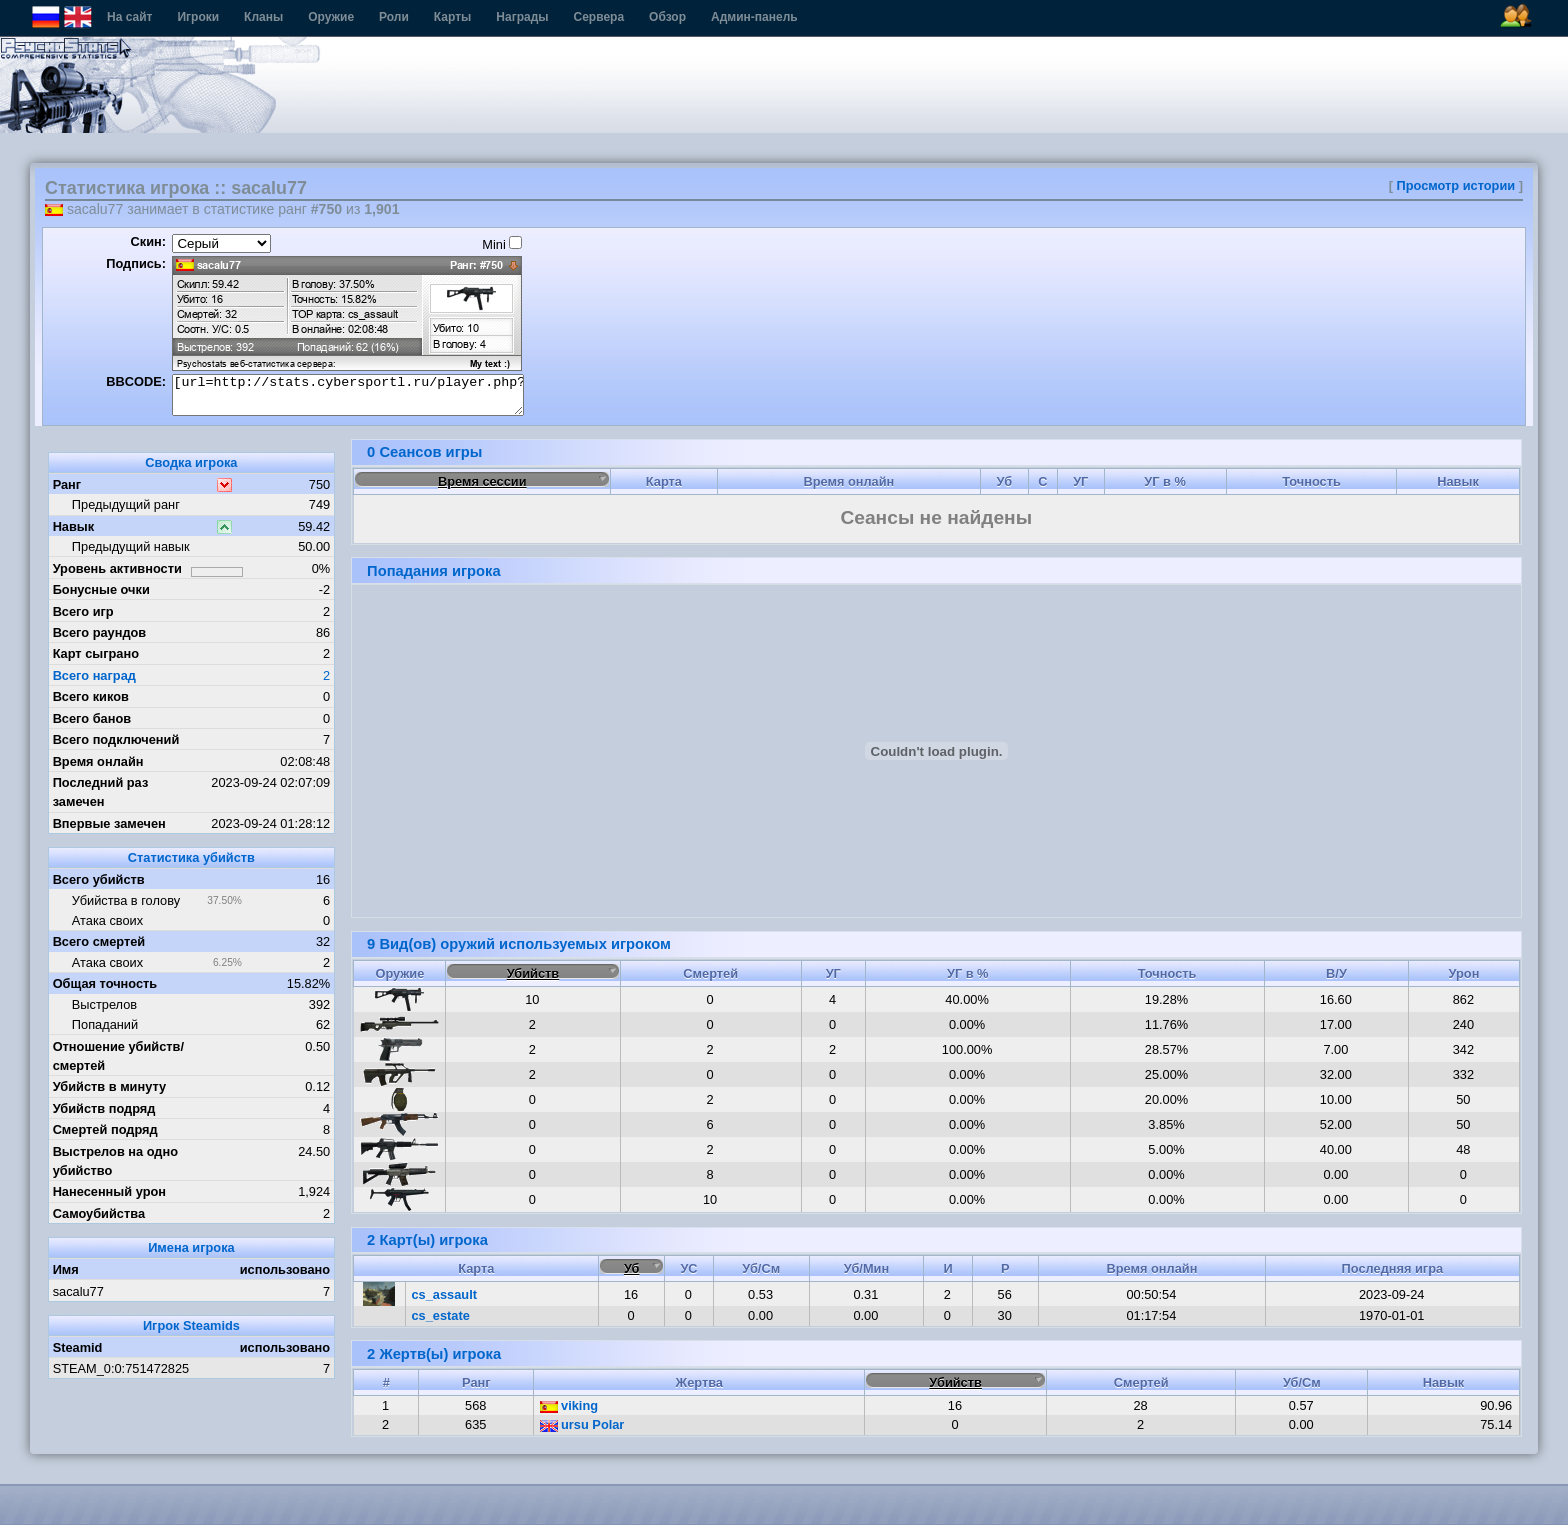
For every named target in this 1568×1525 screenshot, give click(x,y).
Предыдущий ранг (126, 504)
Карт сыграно (96, 653)
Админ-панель (754, 17)
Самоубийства (99, 1213)
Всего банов (92, 718)
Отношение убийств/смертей (118, 1056)
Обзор (667, 17)
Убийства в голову (126, 900)
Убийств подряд (104, 1108)
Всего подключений (116, 739)
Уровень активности (117, 568)
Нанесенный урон (109, 1191)
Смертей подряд (105, 1129)
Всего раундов (100, 632)
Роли (394, 17)
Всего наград (94, 675)
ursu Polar (582, 1424)
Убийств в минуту (110, 1086)
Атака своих (107, 920)
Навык (74, 526)
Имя (66, 1269)
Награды (522, 17)
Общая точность (105, 983)
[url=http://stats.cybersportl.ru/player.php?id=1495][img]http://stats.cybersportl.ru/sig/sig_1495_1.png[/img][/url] (348, 395)
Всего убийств (99, 879)
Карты (452, 17)
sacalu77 (78, 1291)
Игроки (198, 17)
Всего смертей (99, 941)
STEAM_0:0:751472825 (121, 1368)
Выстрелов (104, 1004)
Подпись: (136, 263)
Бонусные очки (101, 589)
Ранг (67, 484)
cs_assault (444, 1294)
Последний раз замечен (101, 792)
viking (569, 1405)
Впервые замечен (109, 823)
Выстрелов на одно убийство (115, 1161)
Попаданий (105, 1024)
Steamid (78, 1347)
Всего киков (91, 696)
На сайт (129, 17)
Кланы (263, 17)
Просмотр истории (1456, 185)
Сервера (599, 17)
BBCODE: (136, 381)
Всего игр (83, 611)
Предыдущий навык (131, 546)
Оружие (331, 17)
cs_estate (441, 1315)
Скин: (148, 241)
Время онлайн (98, 761)
